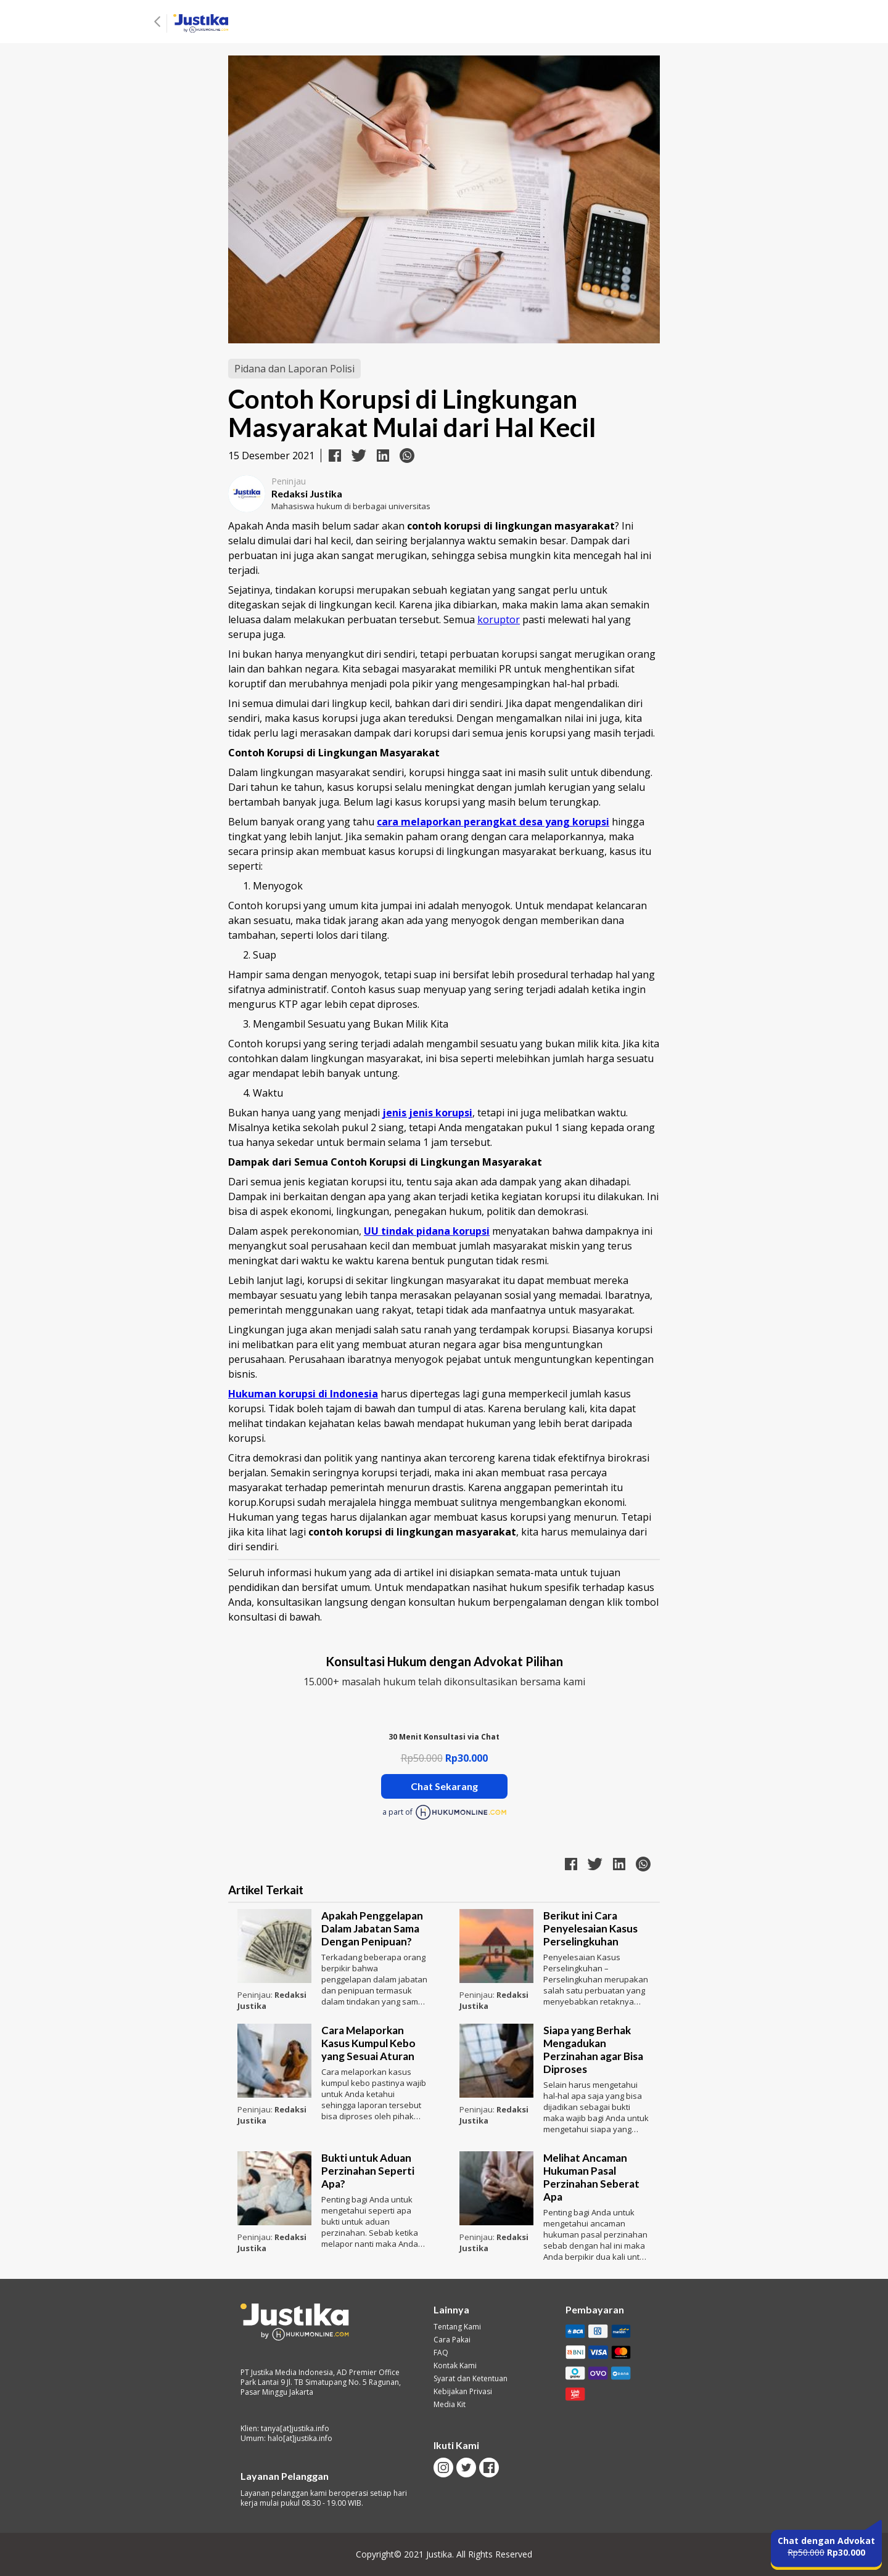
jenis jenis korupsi (427, 1112)
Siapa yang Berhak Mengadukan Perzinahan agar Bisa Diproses (593, 2049)
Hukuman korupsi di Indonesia (303, 1393)
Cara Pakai (452, 2340)
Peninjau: (255, 1994)
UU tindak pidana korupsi (427, 1231)
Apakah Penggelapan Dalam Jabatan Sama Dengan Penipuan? (372, 1928)
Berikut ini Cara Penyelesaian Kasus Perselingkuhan (590, 1928)
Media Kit (450, 2405)
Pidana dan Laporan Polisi (294, 368)
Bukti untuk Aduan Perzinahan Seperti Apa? (367, 2170)
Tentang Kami (457, 2327)
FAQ (441, 2353)
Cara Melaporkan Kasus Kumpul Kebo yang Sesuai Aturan (368, 2043)
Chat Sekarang (444, 1786)
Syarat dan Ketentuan (471, 2379)
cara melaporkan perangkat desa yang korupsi (493, 821)
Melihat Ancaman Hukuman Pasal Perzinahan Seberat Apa (591, 2177)
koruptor (498, 619)
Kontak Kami (455, 2366)
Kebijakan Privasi (463, 2392)
